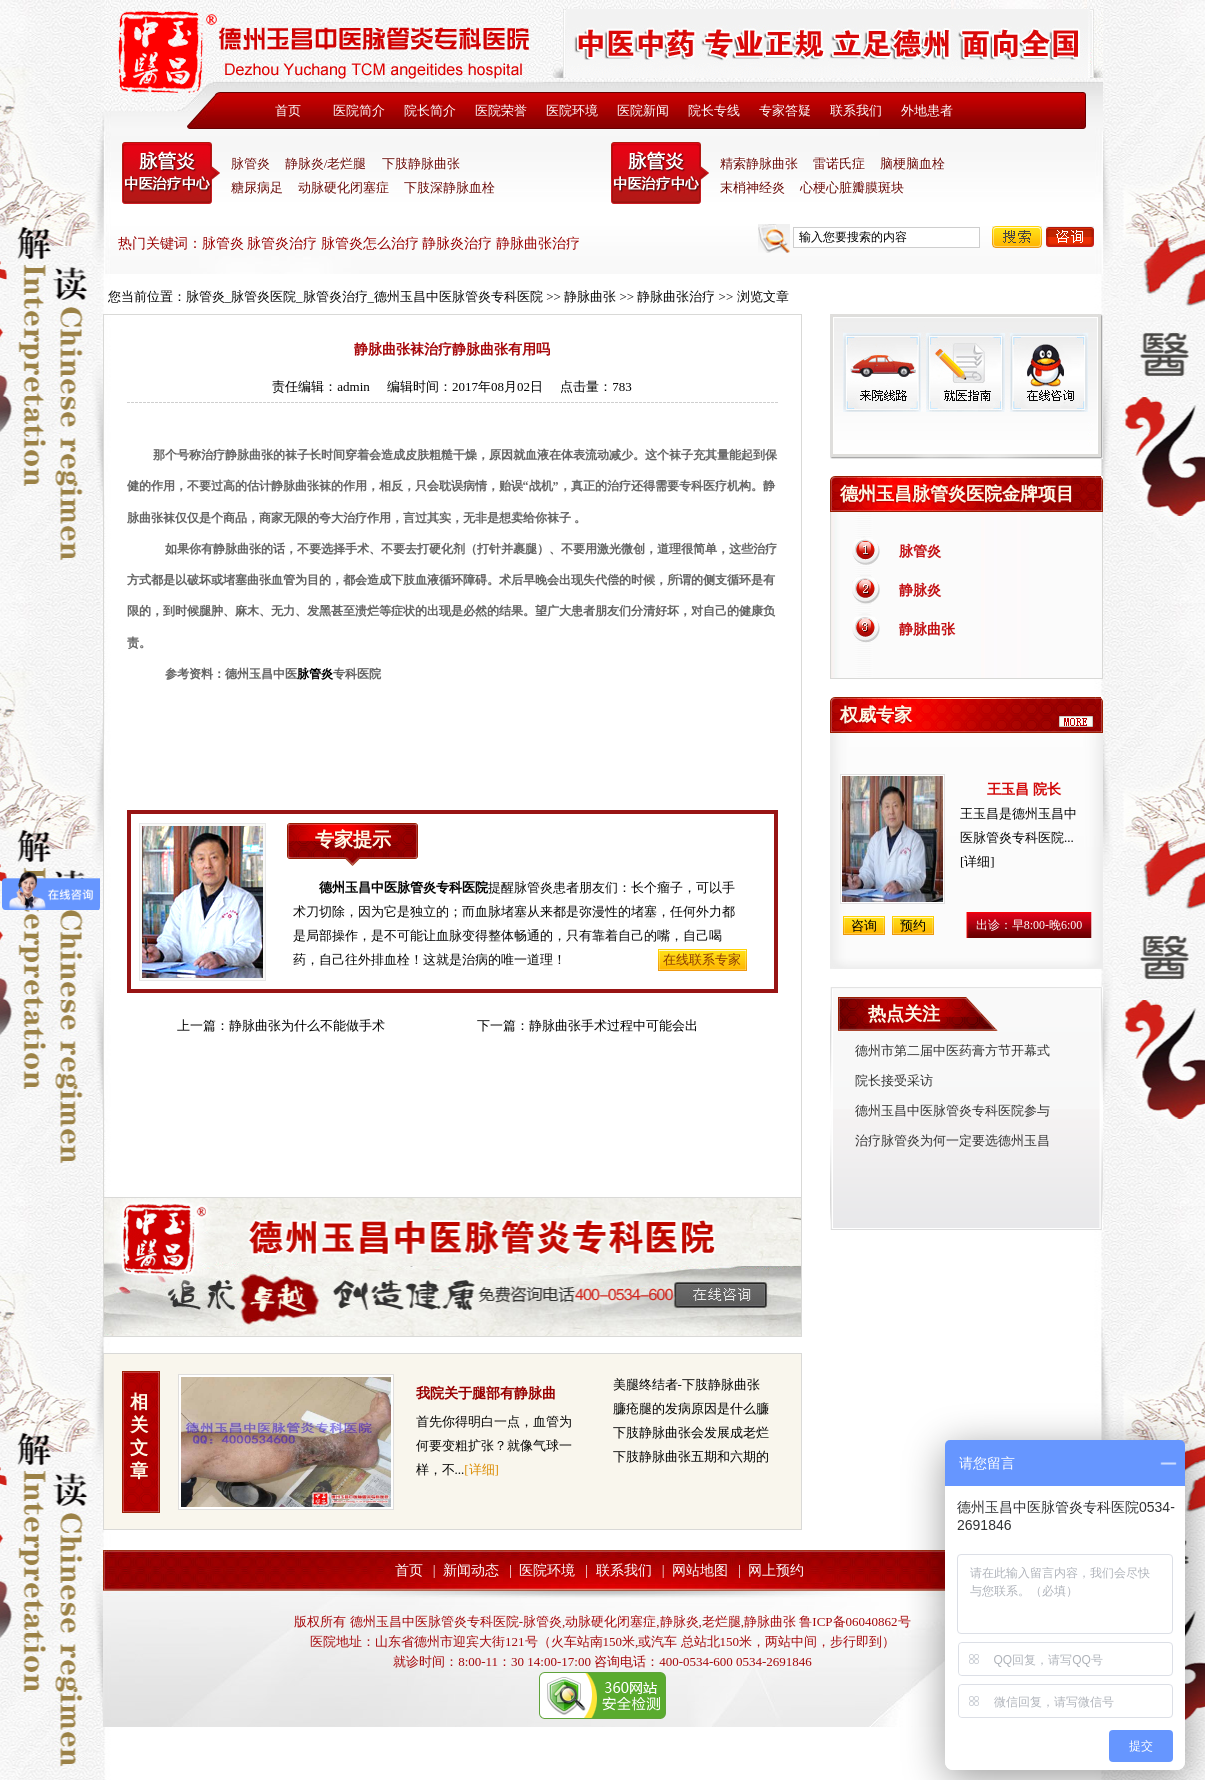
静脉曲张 (590, 296)
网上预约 (776, 1570)
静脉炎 (920, 590)
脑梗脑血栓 (912, 163)
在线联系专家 (702, 959)
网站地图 (700, 1570)
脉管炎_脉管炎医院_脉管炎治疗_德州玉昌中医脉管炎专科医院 (365, 296)
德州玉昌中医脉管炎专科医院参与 (952, 1110)
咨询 (1070, 237)
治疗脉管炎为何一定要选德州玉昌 (952, 1140)
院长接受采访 (894, 1080)
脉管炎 (250, 163)
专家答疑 (785, 110)
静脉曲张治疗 (676, 296)
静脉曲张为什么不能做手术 (307, 1025)
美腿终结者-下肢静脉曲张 (686, 1384)
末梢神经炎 (752, 187)
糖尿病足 (257, 187)
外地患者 (927, 110)
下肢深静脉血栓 (449, 187)
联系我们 (856, 110)
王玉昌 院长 (1024, 789)
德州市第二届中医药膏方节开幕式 (952, 1050)
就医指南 (965, 372)
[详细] (481, 1469)
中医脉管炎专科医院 (171, 173)
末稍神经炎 (660, 173)
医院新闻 (643, 110)
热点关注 (904, 1014)
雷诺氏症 (839, 163)
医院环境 (572, 110)
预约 (913, 925)
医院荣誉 (501, 110)
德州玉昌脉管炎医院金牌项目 (957, 494)
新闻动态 (471, 1570)
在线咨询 (1048, 372)
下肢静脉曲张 (421, 163)
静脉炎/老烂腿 (326, 163)
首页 (288, 110)
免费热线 (966, 435)
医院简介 (359, 110)
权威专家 (876, 715)
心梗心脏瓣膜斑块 (852, 187)
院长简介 (430, 110)
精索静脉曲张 (759, 163)
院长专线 (714, 110)
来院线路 (882, 372)
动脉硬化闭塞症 (343, 187)
